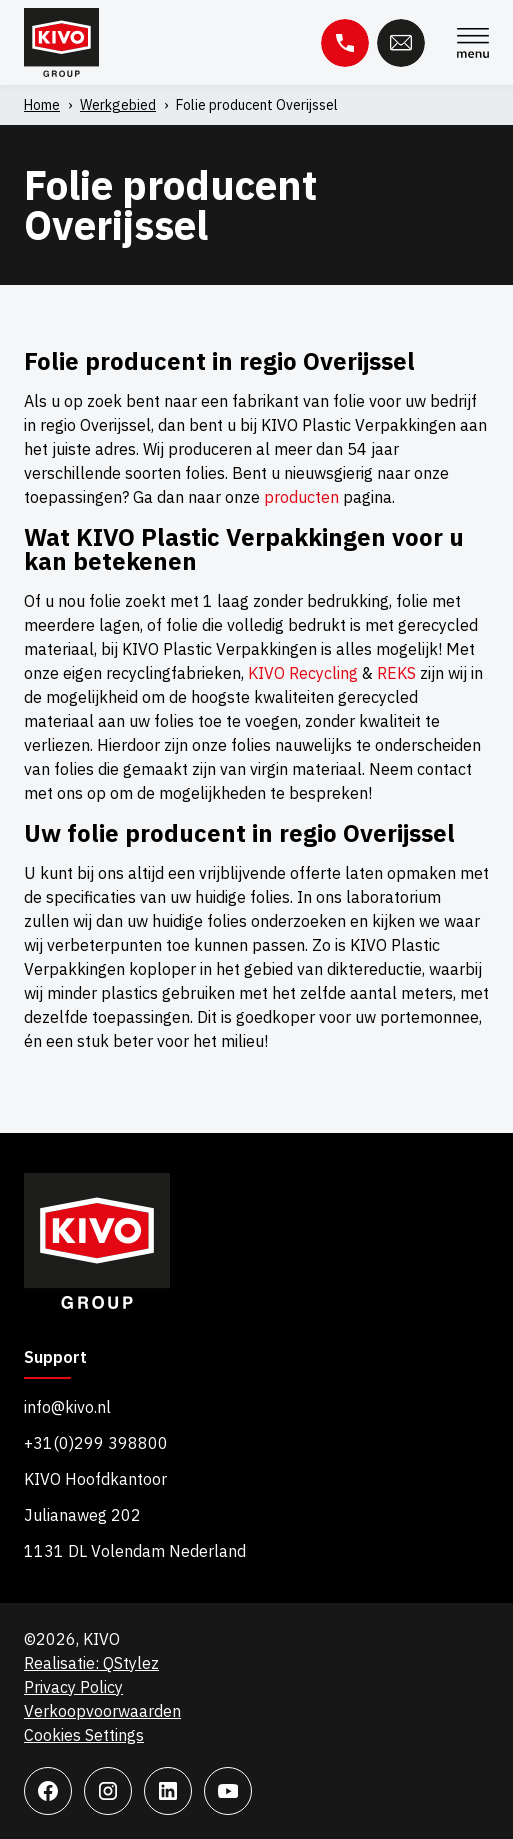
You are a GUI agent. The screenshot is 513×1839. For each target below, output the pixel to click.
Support (55, 1358)
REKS (396, 673)
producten (301, 497)
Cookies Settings (84, 1735)
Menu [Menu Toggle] (473, 43)
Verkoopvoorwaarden (102, 1711)
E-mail (401, 43)
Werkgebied (118, 105)
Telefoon (345, 43)
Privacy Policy (73, 1687)
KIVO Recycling (303, 673)
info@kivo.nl (67, 1407)
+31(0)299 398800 (96, 1443)
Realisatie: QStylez (91, 1663)
